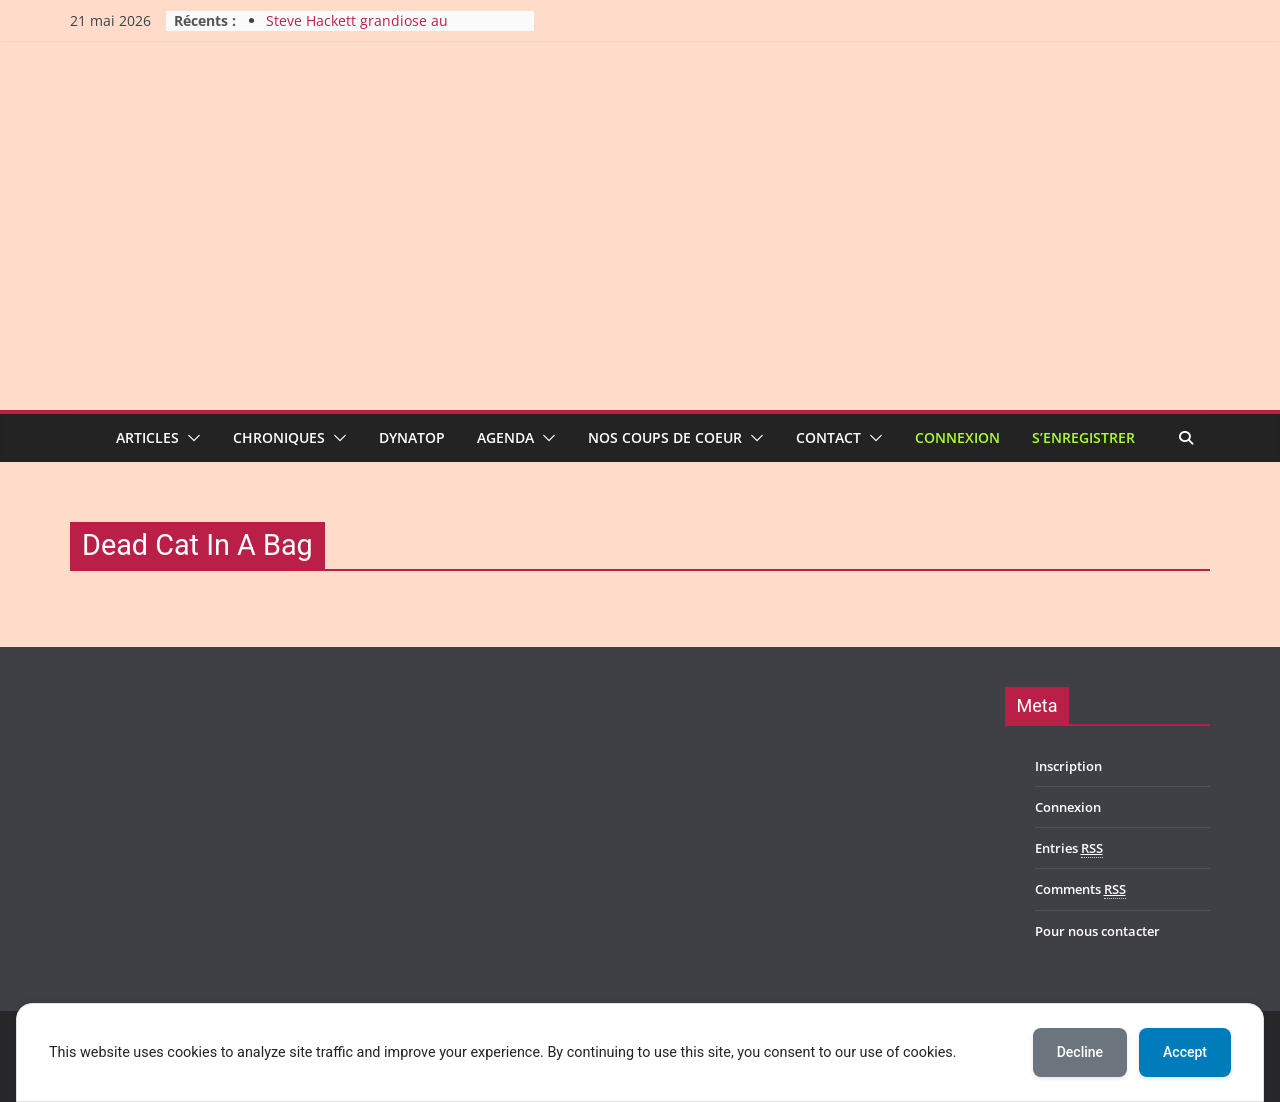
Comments (1080, 889)
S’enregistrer (1083, 437)
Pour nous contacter (1097, 931)
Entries (1069, 848)
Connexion (957, 437)
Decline (1080, 1052)
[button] (190, 438)
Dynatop (412, 437)
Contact (828, 437)
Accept (1185, 1052)
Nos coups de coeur (665, 437)
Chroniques (279, 437)
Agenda (505, 437)
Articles (147, 437)
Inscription (1068, 766)
